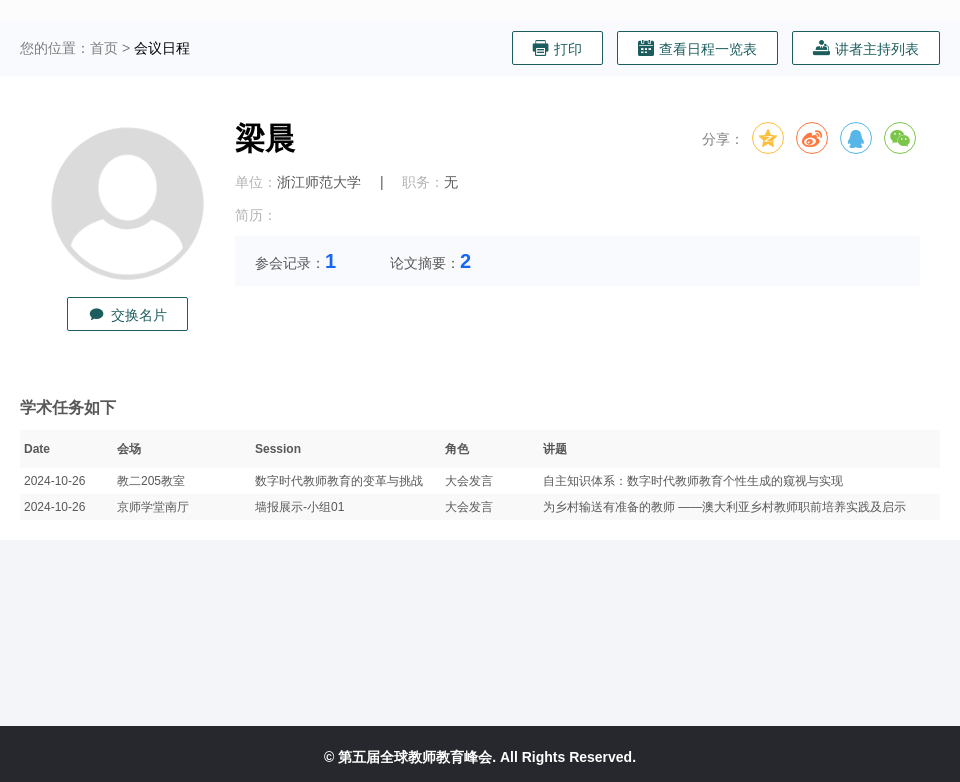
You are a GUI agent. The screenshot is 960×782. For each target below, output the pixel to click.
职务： (423, 182)
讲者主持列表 (866, 48)
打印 (557, 48)
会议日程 (162, 48)
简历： (256, 215)
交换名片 (127, 314)
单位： (256, 182)
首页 (104, 48)
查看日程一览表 (697, 48)
